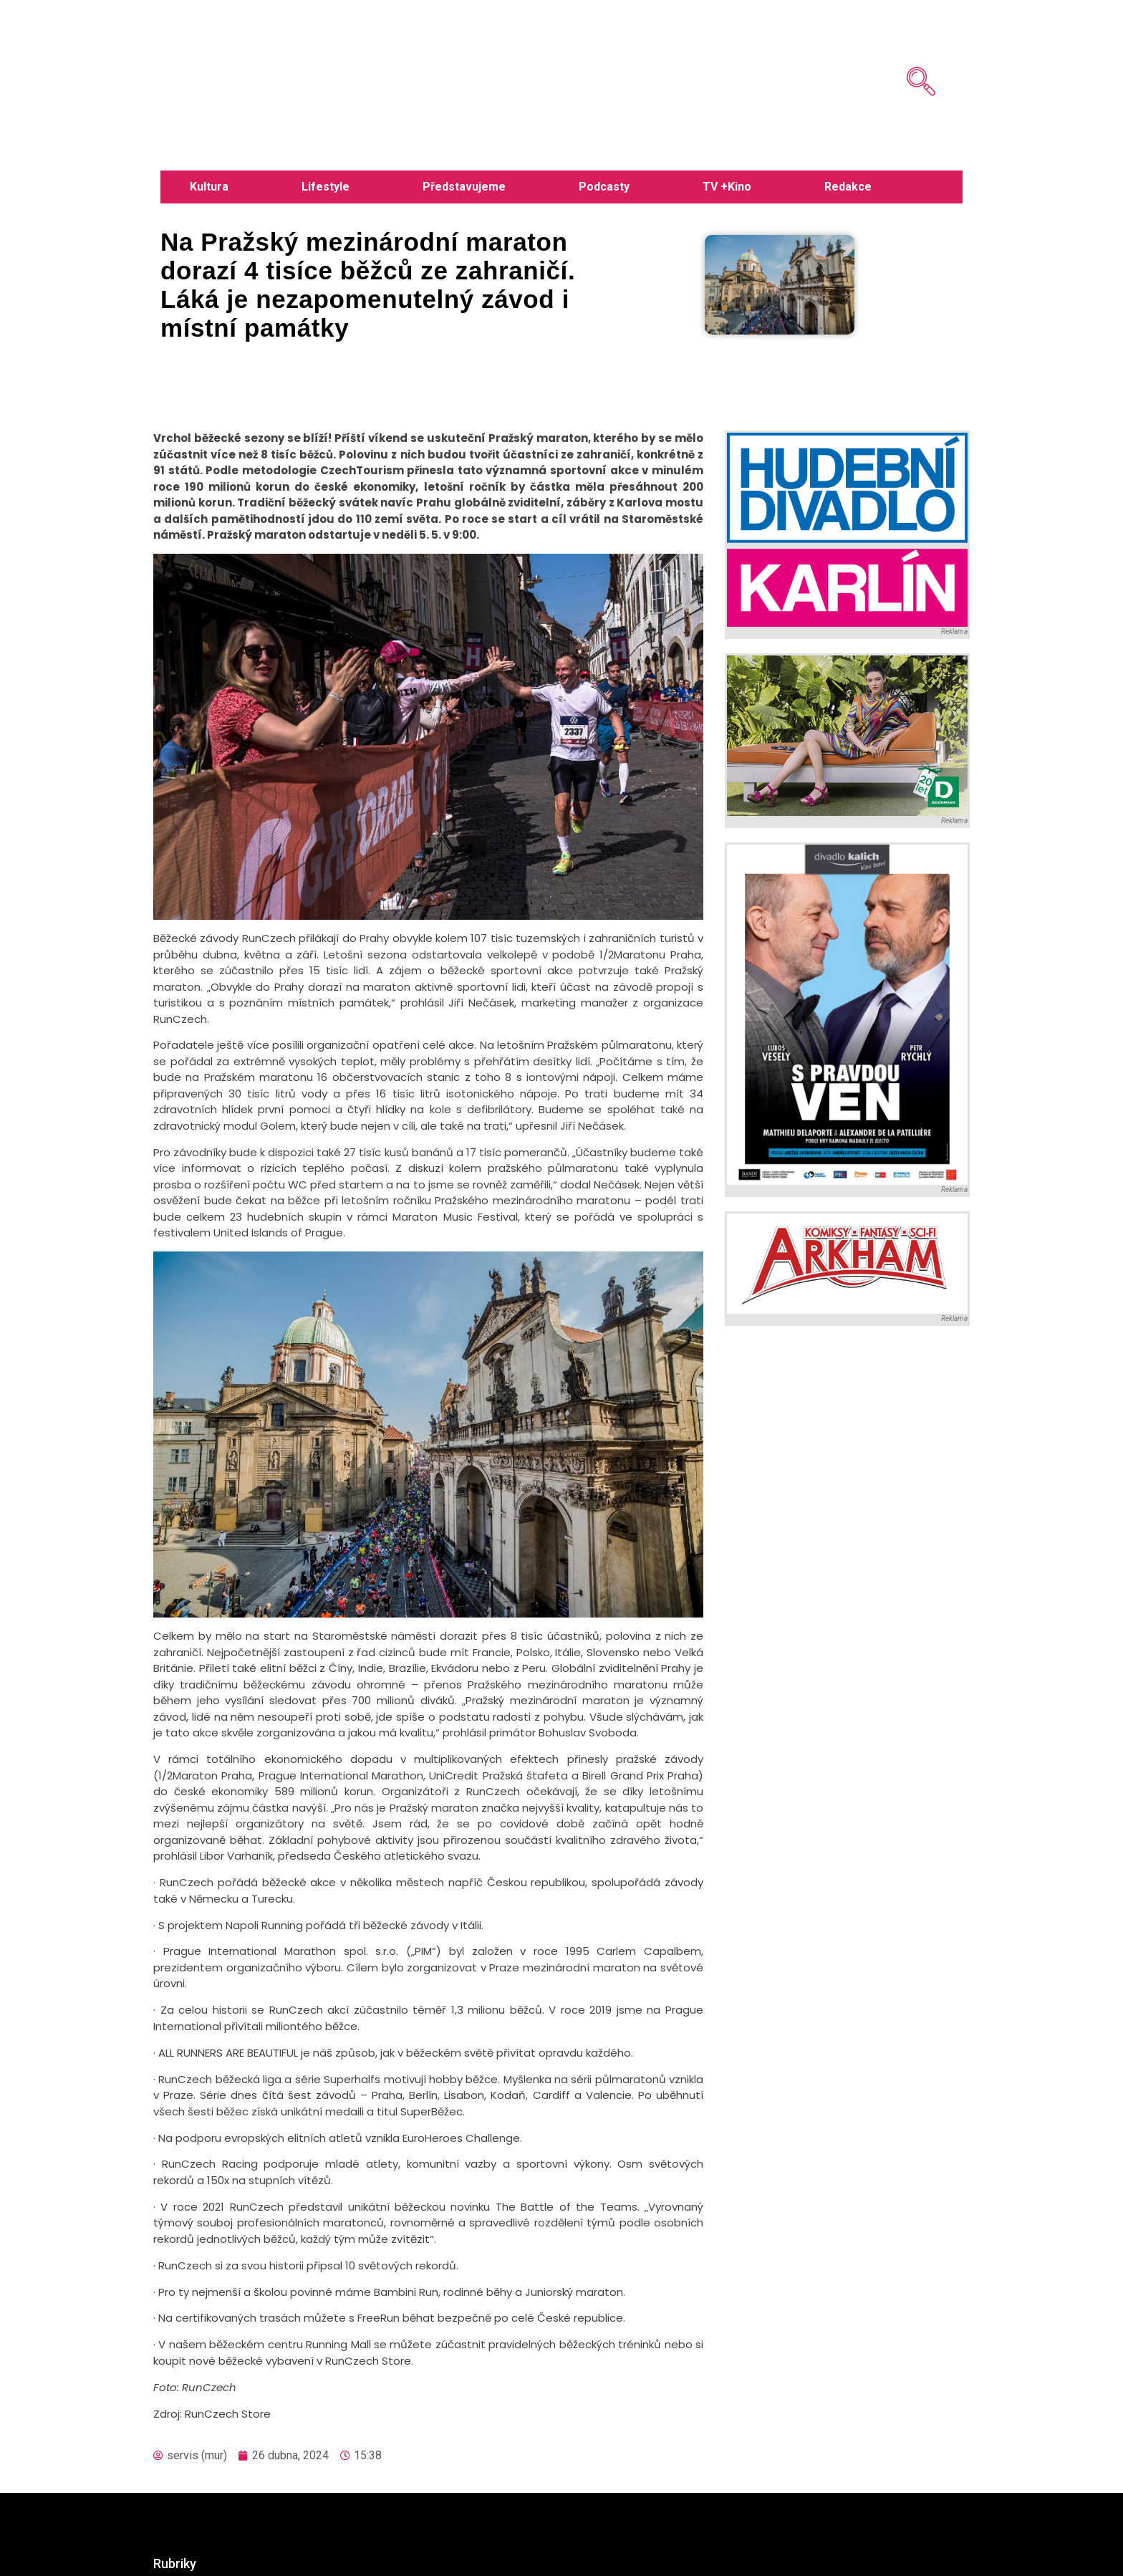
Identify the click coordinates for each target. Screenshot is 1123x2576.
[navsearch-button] (899, 50)
